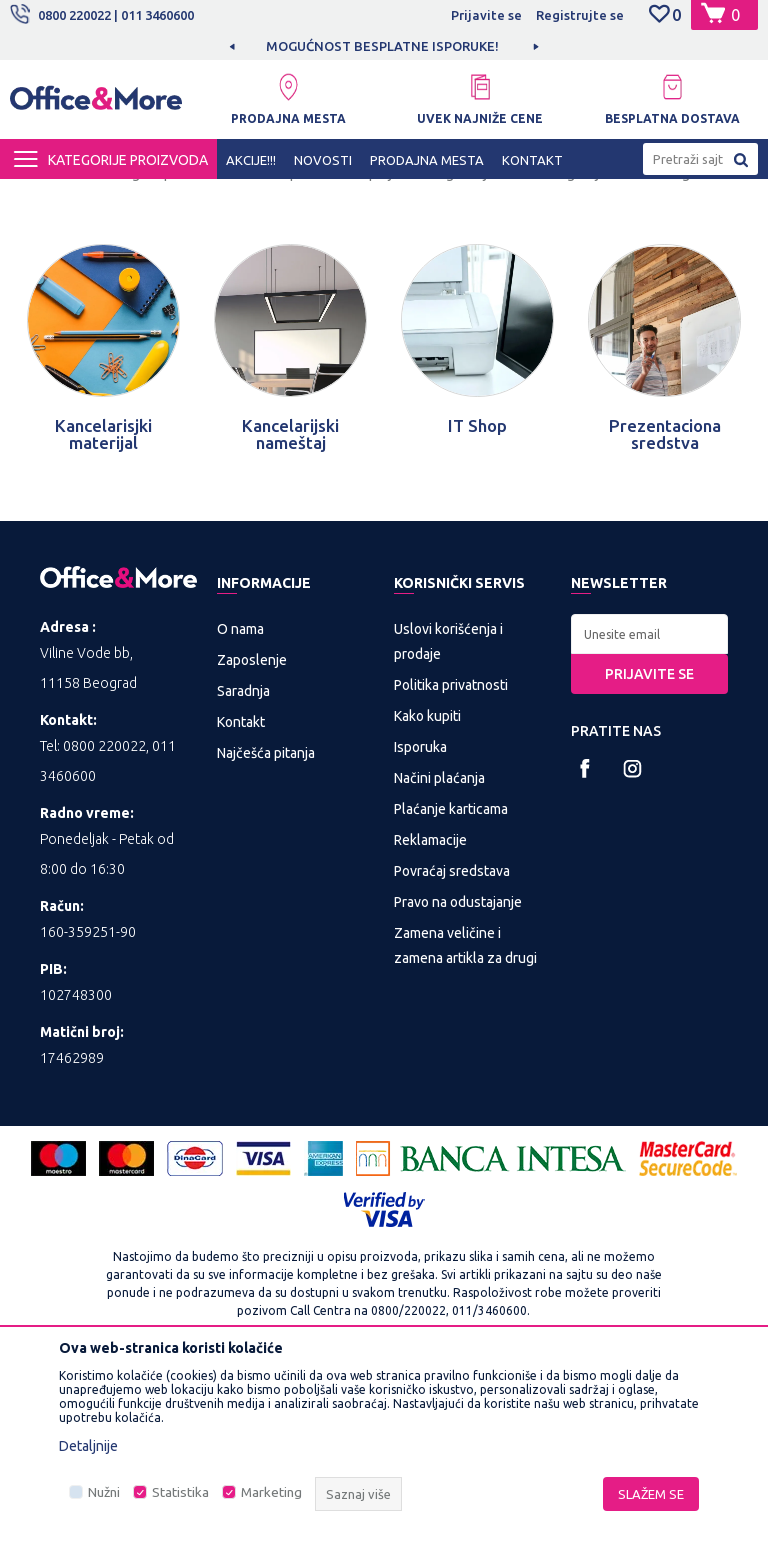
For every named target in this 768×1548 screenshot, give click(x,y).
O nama (240, 808)
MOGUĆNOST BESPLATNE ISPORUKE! (382, 46)
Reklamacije (430, 1019)
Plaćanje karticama (451, 988)
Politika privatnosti (451, 864)
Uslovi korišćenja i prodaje (448, 820)
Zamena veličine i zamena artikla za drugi (465, 1124)
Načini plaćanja (439, 957)
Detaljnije (88, 1446)
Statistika (180, 1492)
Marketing (271, 1492)
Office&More (48, 197)
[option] (384, 46)
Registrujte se (580, 15)
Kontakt (241, 901)
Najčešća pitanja (266, 932)
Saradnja (243, 870)
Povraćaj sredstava (452, 1050)
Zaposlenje (252, 839)
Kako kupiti (427, 895)
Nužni (104, 1492)
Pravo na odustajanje (458, 1081)
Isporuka (420, 926)
